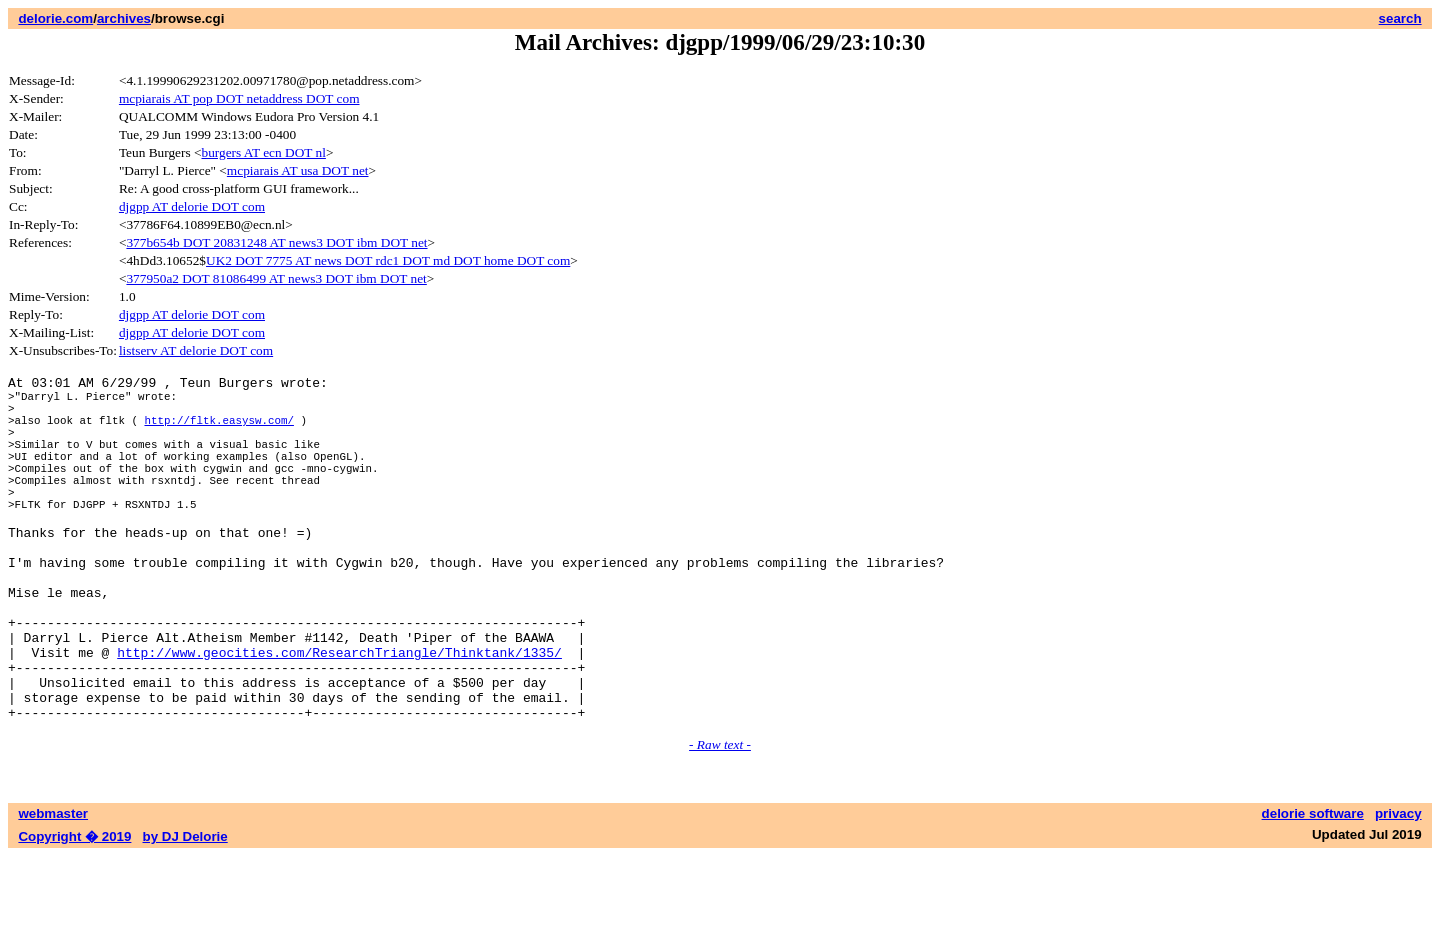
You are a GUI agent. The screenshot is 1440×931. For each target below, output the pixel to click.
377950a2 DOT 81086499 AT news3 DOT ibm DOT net (276, 278)
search (1400, 18)
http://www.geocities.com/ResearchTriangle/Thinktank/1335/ (339, 715)
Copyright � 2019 (74, 911)
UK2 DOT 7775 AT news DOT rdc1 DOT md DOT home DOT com (388, 260)
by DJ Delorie (185, 911)
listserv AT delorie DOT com (196, 350)
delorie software (1313, 888)
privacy (1398, 888)
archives (124, 18)
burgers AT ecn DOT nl (264, 152)
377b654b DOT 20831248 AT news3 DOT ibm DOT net (276, 242)
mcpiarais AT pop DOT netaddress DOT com (239, 98)
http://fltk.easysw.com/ (218, 431)
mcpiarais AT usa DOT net (298, 170)
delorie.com (55, 18)
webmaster (53, 888)
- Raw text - (720, 819)
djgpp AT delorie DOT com (192, 206)
